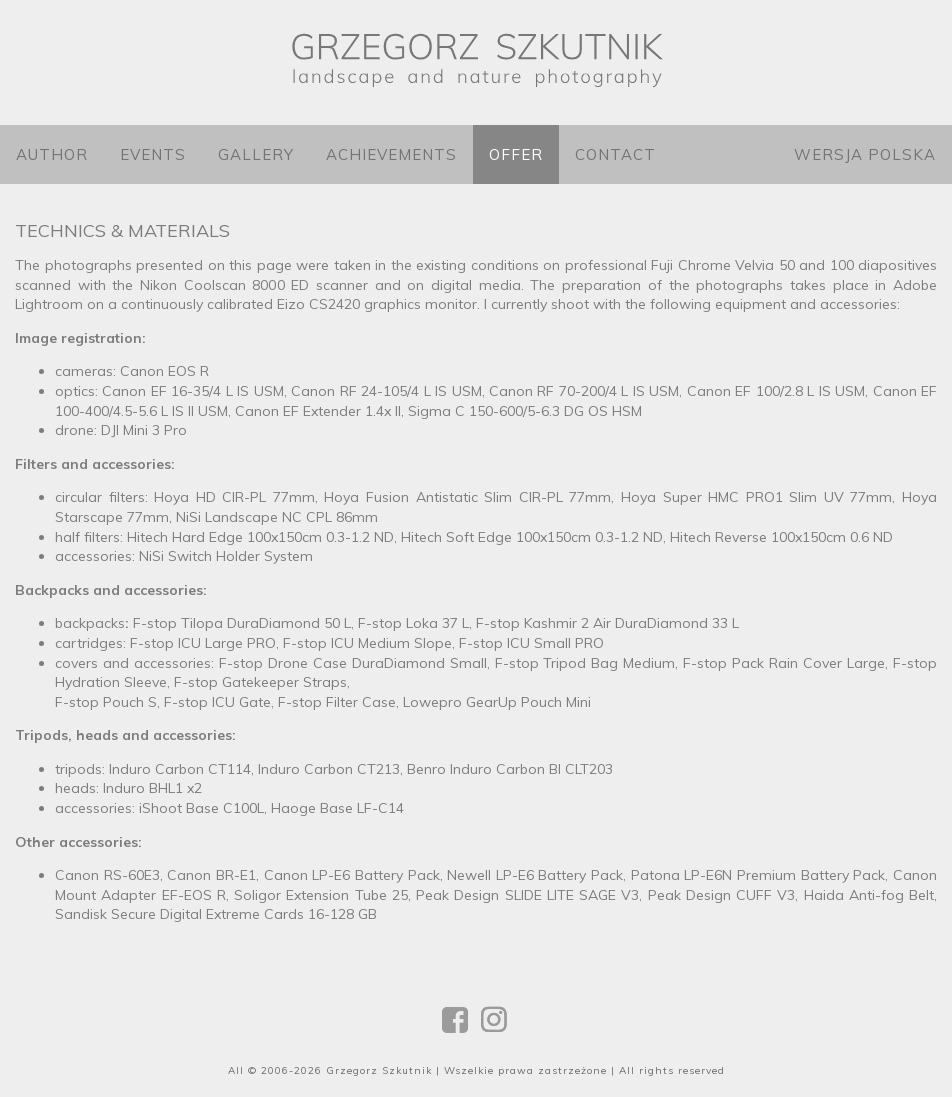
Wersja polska (865, 154)
